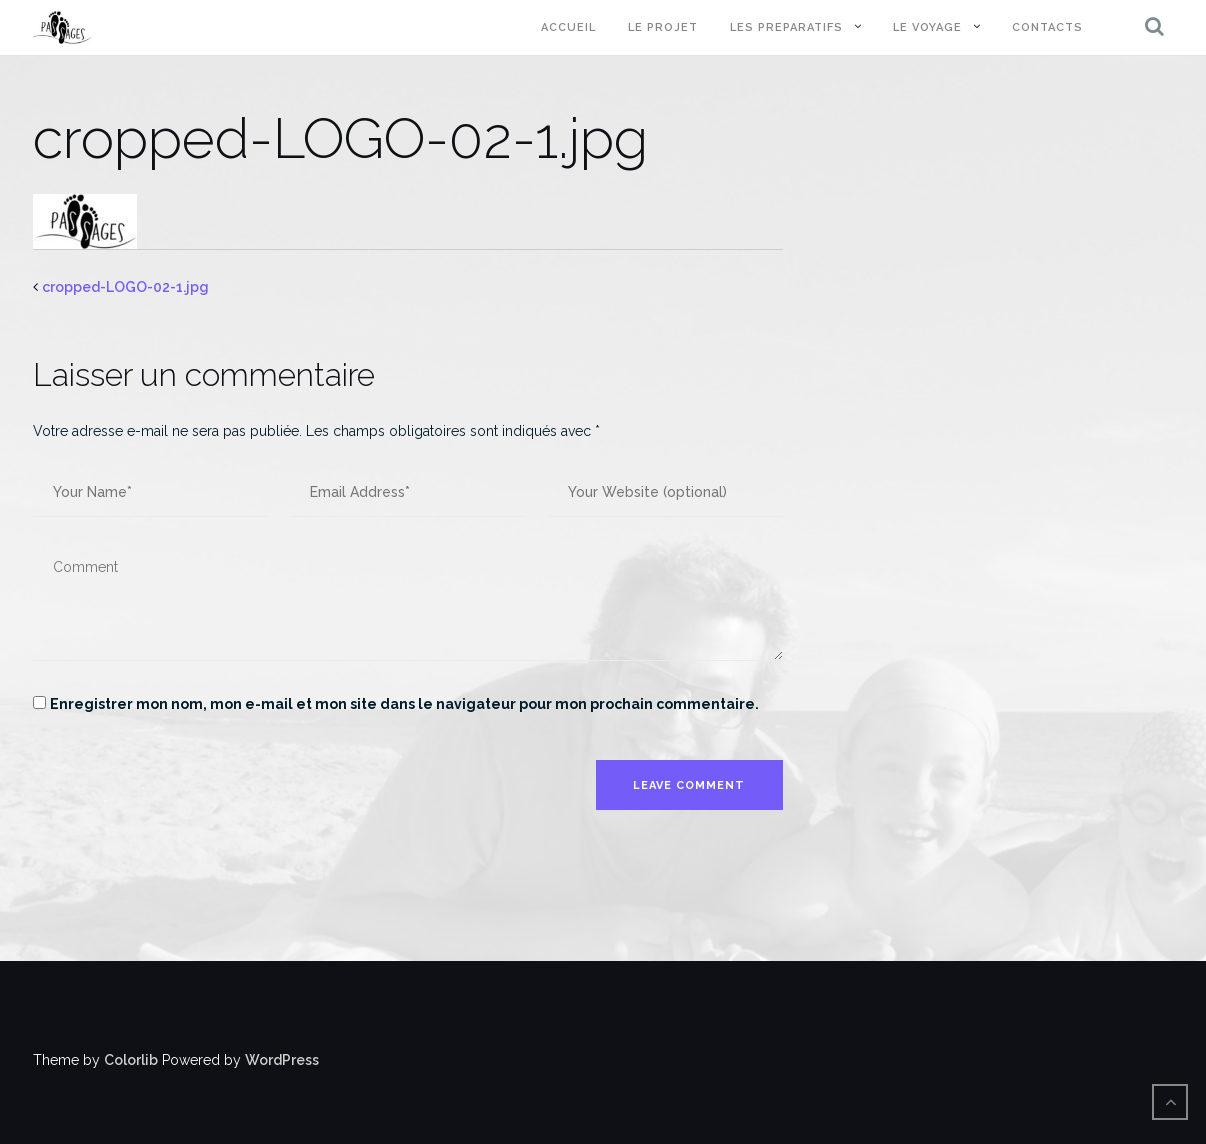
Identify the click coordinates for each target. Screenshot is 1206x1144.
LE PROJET (663, 27)
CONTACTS (1047, 27)
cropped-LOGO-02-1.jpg (125, 287)
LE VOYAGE (927, 27)
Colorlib (131, 1060)
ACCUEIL (568, 27)
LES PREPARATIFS (786, 27)
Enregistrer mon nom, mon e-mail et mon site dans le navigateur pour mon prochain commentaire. (404, 704)
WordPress (282, 1060)
